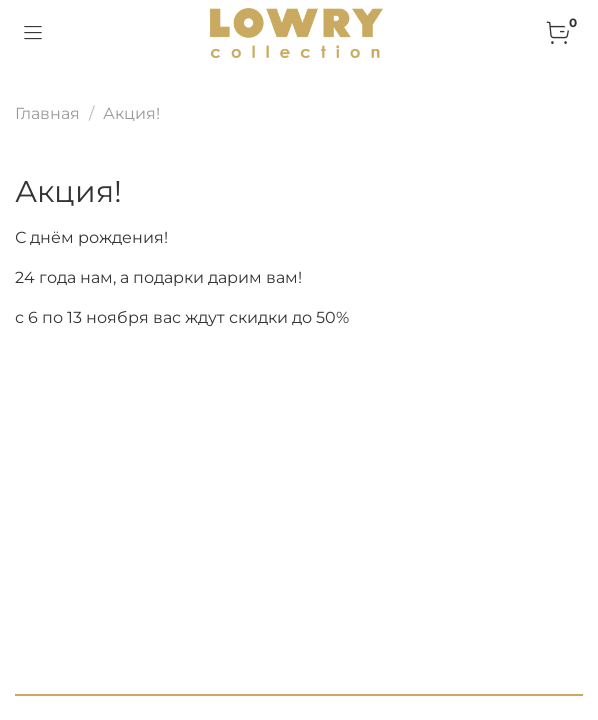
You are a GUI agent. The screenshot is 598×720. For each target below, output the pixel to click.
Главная (47, 113)
